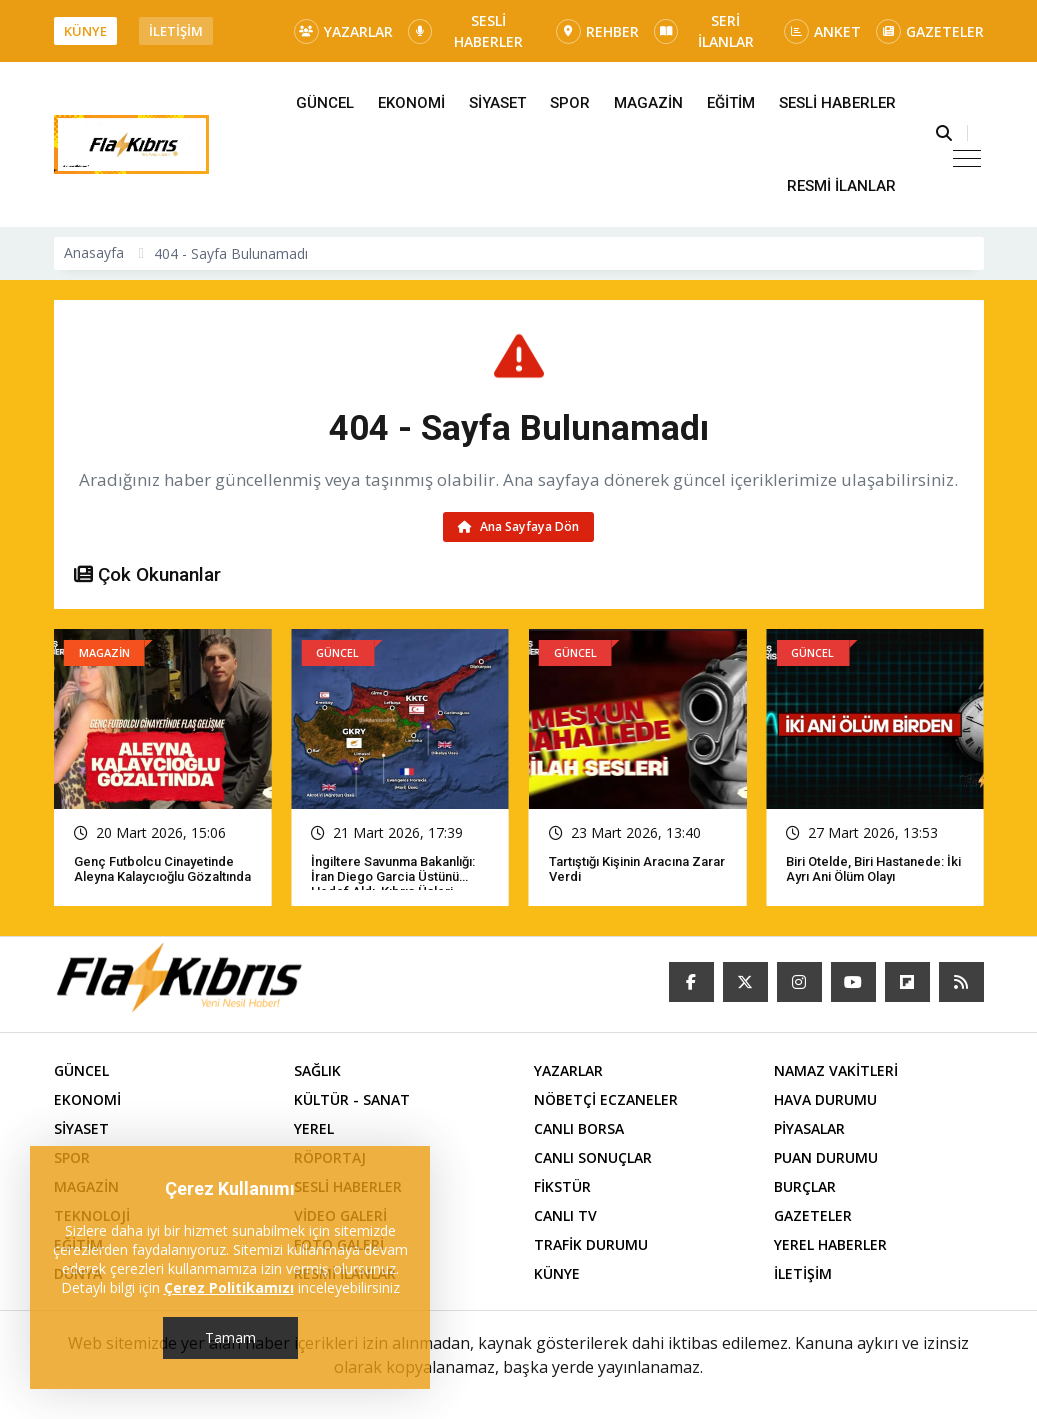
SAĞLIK (317, 1070)
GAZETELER (930, 31)
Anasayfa (94, 252)
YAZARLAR (343, 31)
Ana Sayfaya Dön (518, 526)
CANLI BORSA (579, 1128)
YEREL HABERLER (830, 1244)
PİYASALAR (809, 1128)
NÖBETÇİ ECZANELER (606, 1099)
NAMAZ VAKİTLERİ (836, 1070)
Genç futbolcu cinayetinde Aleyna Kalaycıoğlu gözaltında (162, 869)
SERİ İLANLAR (704, 31)
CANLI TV (565, 1215)
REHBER (597, 31)
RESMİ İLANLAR (841, 186)
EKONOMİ (411, 103)
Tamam (230, 1337)
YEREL (314, 1128)
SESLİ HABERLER (466, 31)
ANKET (822, 31)
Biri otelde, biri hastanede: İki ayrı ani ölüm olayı (873, 869)
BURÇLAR (805, 1186)
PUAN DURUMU (826, 1157)
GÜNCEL (325, 103)
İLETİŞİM (176, 31)
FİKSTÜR (562, 1186)
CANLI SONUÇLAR (593, 1157)
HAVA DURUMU (825, 1099)
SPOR (570, 103)
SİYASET (497, 103)
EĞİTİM (731, 103)
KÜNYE (85, 31)
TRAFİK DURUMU (591, 1244)
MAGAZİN (648, 103)
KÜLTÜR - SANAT (352, 1099)
